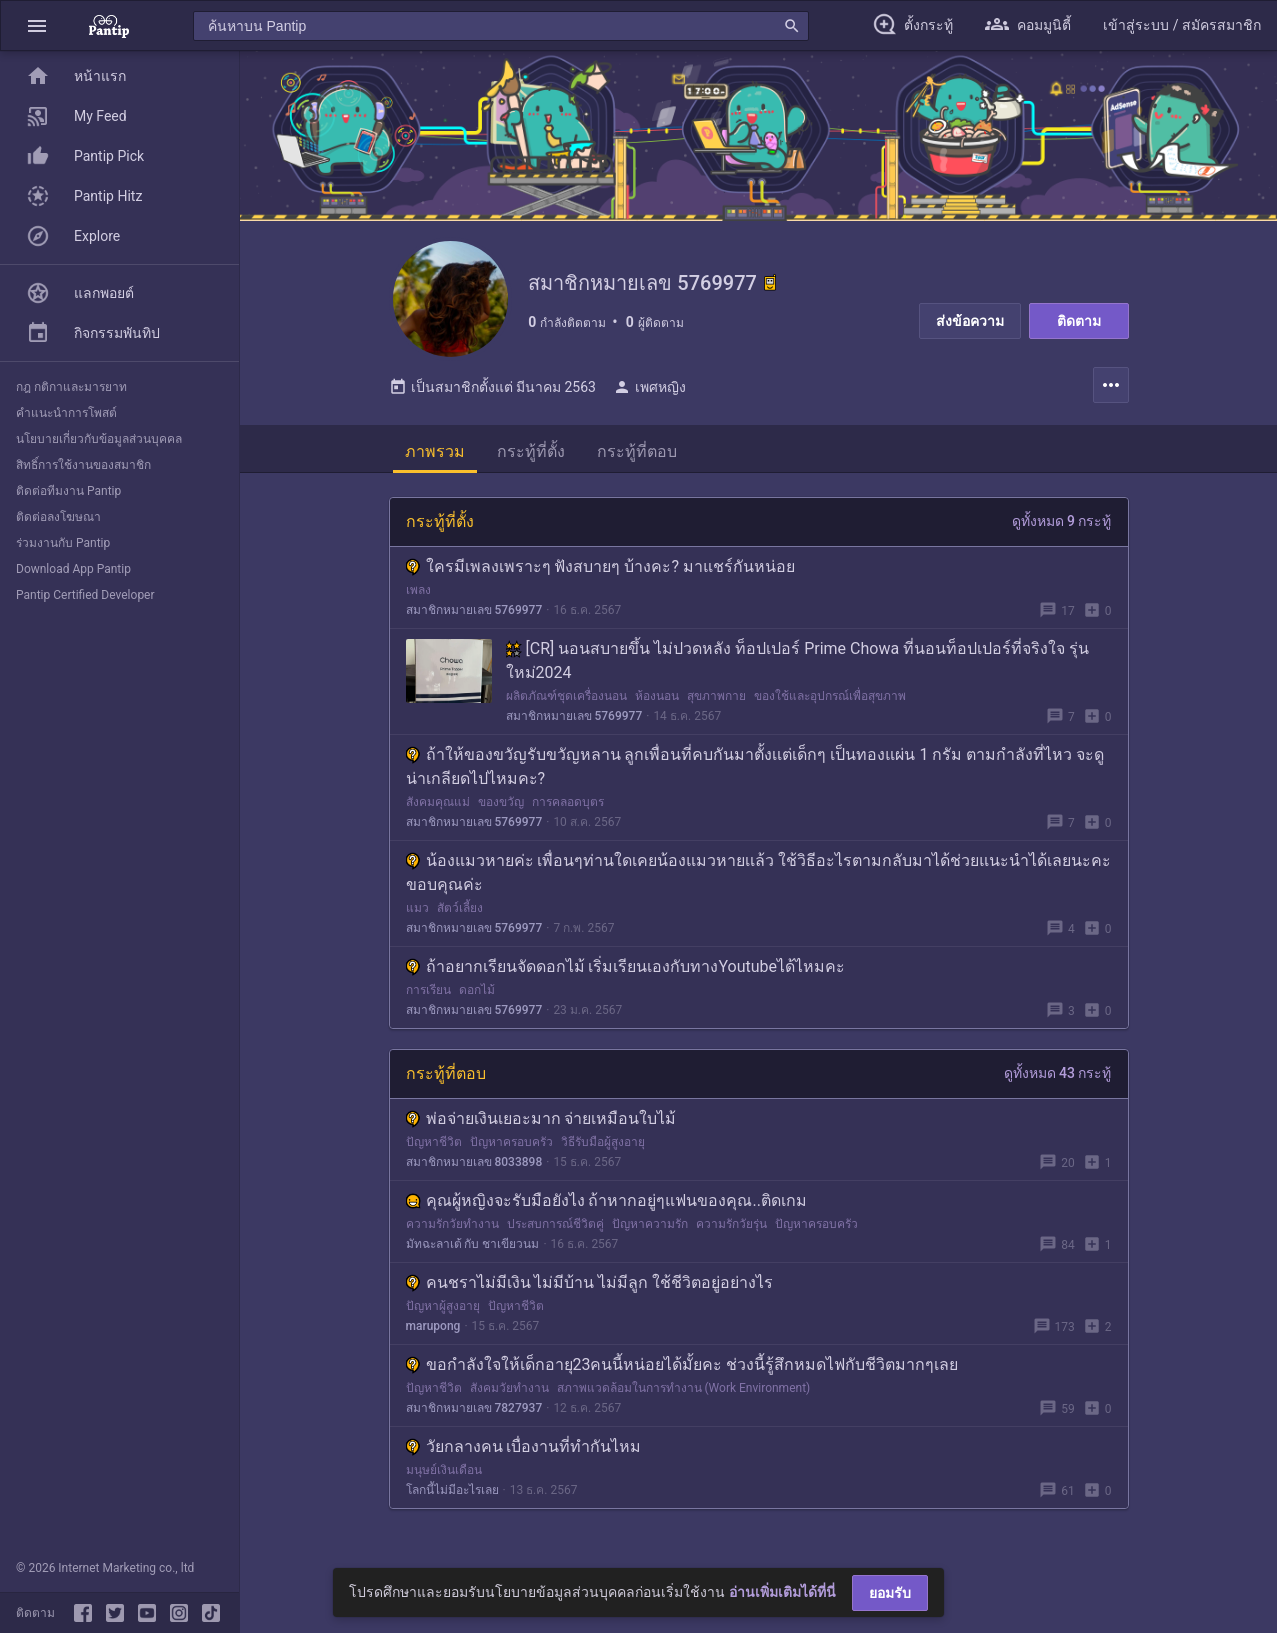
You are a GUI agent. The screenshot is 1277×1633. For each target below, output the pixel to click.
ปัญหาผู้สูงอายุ (443, 1310)
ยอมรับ (890, 1593)
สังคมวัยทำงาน (509, 1392)
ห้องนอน (657, 700)
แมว (417, 912)
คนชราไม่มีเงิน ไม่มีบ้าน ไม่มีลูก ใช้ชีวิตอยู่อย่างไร (590, 1286)
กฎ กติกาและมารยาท (71, 387)
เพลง (418, 594)
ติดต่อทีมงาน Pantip (68, 491)
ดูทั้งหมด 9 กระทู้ (1062, 525)
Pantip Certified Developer (85, 595)
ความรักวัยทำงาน (452, 1228)
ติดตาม (1079, 321)
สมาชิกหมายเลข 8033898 (474, 1166)
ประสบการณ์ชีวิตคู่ (555, 1228)
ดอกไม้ (477, 994)
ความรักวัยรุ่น (731, 1228)
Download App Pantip (73, 569)
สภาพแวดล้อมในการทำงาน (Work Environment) (684, 1392)
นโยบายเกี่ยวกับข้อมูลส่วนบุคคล (99, 439)
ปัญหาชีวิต (434, 1146)
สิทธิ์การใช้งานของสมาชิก (83, 465)
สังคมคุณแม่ (438, 806)
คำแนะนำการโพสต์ (66, 413)
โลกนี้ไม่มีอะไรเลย (452, 1494)
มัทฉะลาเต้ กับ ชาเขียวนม (473, 1248)
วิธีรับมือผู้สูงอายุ (603, 1146)
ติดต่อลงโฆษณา (58, 517)
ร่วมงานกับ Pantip (63, 543)
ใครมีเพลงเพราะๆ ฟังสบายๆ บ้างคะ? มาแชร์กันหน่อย (600, 570)
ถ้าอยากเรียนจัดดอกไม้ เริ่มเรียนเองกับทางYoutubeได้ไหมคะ (626, 970)
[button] (37, 25)
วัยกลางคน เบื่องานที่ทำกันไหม (524, 1450)
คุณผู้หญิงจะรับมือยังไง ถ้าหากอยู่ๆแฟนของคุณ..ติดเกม (606, 1204)
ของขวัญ (501, 806)
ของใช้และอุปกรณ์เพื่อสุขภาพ (830, 700)
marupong (433, 1330)
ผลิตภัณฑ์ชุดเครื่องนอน (566, 700)
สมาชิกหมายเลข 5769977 (474, 614)
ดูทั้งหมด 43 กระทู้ (1058, 1077)
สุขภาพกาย (716, 700)
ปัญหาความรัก (650, 1228)
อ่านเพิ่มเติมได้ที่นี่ (782, 1592)
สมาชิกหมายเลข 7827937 (474, 1412)
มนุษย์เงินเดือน (444, 1474)
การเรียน (428, 994)
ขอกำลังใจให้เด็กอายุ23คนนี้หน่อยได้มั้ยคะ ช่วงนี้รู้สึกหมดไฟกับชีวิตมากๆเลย (682, 1368)
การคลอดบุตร (568, 806)
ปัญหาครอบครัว (511, 1146)
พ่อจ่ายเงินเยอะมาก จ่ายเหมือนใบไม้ (541, 1122)
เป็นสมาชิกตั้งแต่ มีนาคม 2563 (492, 391)
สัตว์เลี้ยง (460, 912)
